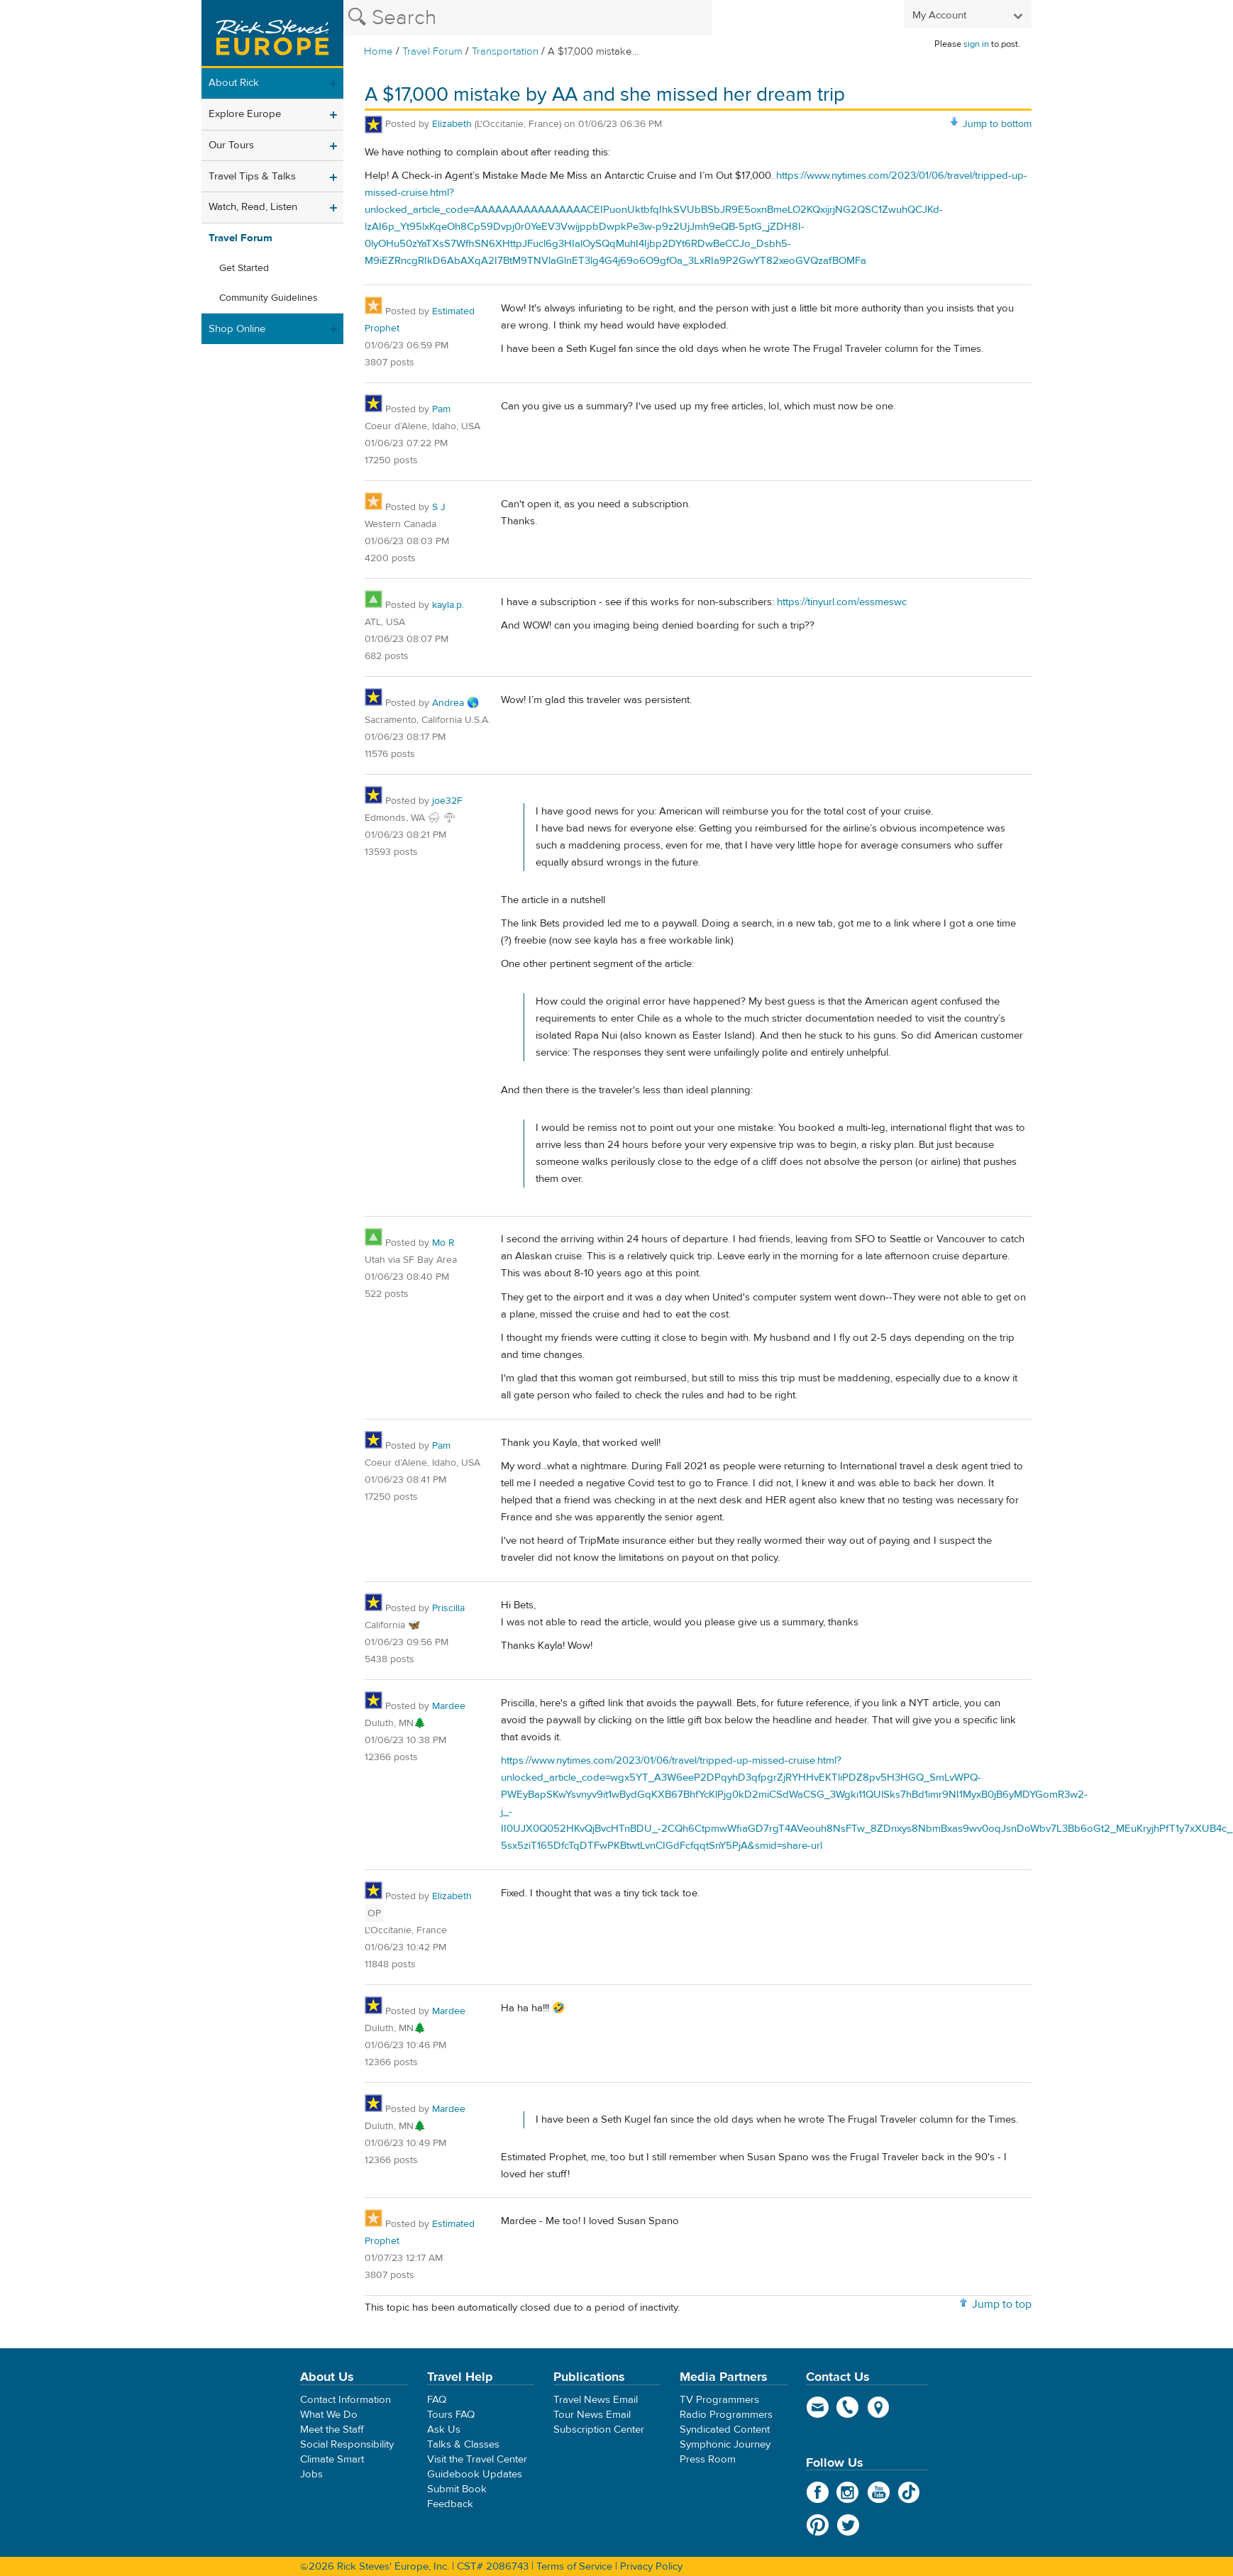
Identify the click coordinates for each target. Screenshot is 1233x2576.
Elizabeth (453, 124)
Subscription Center (598, 2429)
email (817, 2407)
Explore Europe (245, 114)
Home (378, 51)
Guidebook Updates (474, 2474)
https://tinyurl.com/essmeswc (842, 602)
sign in (976, 44)
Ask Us (443, 2429)
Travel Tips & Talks (252, 176)
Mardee (448, 1706)
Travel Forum (432, 51)
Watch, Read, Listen (253, 207)
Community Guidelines (268, 298)
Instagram (848, 2492)
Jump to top (1002, 2304)
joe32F (447, 801)
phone (848, 2407)
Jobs (311, 2474)
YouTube (878, 2492)
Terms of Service (574, 2566)
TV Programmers (719, 2399)
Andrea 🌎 (455, 703)
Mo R (443, 1243)
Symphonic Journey (725, 2444)
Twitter (848, 2525)
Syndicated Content (725, 2429)
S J (439, 507)
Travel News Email (595, 2399)
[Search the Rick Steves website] (527, 17)
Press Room (708, 2459)
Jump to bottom (997, 124)
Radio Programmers (726, 2414)
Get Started (244, 268)
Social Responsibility (347, 2444)
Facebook (817, 2492)
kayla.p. (448, 605)
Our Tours (231, 145)
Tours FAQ (451, 2414)
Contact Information (345, 2399)
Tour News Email (592, 2414)
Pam (441, 409)
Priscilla (448, 1608)
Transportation (506, 51)
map (878, 2407)
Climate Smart (332, 2459)
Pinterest (817, 2525)
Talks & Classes (463, 2444)
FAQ (436, 2399)
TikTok (909, 2492)
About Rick (234, 82)
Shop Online (237, 329)
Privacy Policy (651, 2566)
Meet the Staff (332, 2429)
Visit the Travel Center (477, 2459)
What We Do (329, 2414)
